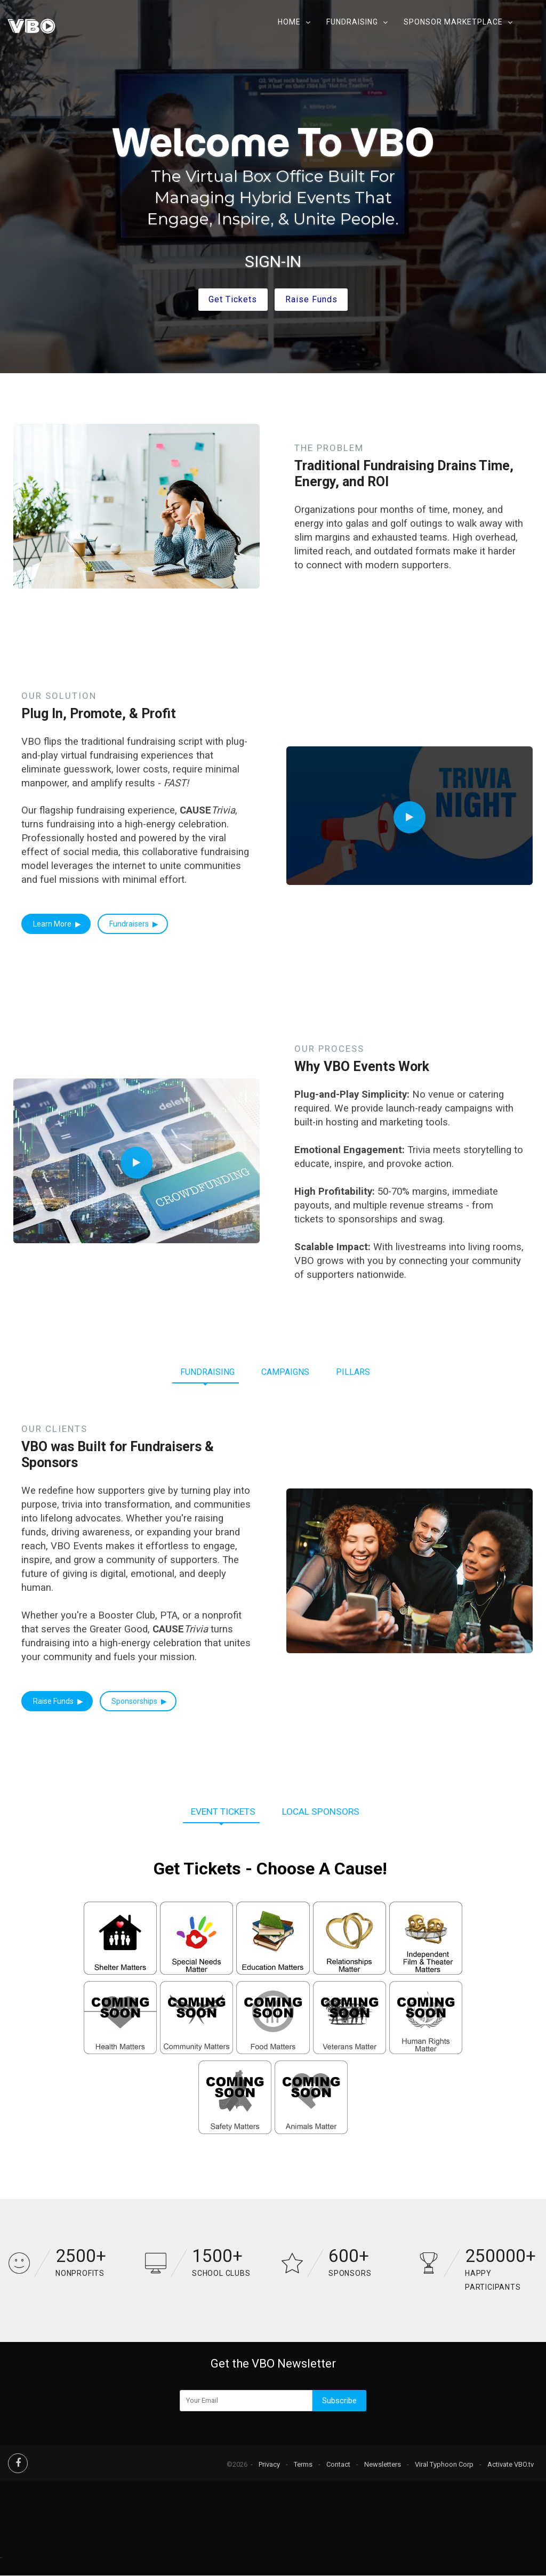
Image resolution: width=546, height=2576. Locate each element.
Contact (338, 2464)
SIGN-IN (273, 261)
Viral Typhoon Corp (444, 2464)
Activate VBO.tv (510, 2464)
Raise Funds (54, 1701)
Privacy (269, 2464)
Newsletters (382, 2464)
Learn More (53, 924)
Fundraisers (129, 924)
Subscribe (339, 2400)
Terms (303, 2464)
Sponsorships (135, 1701)
